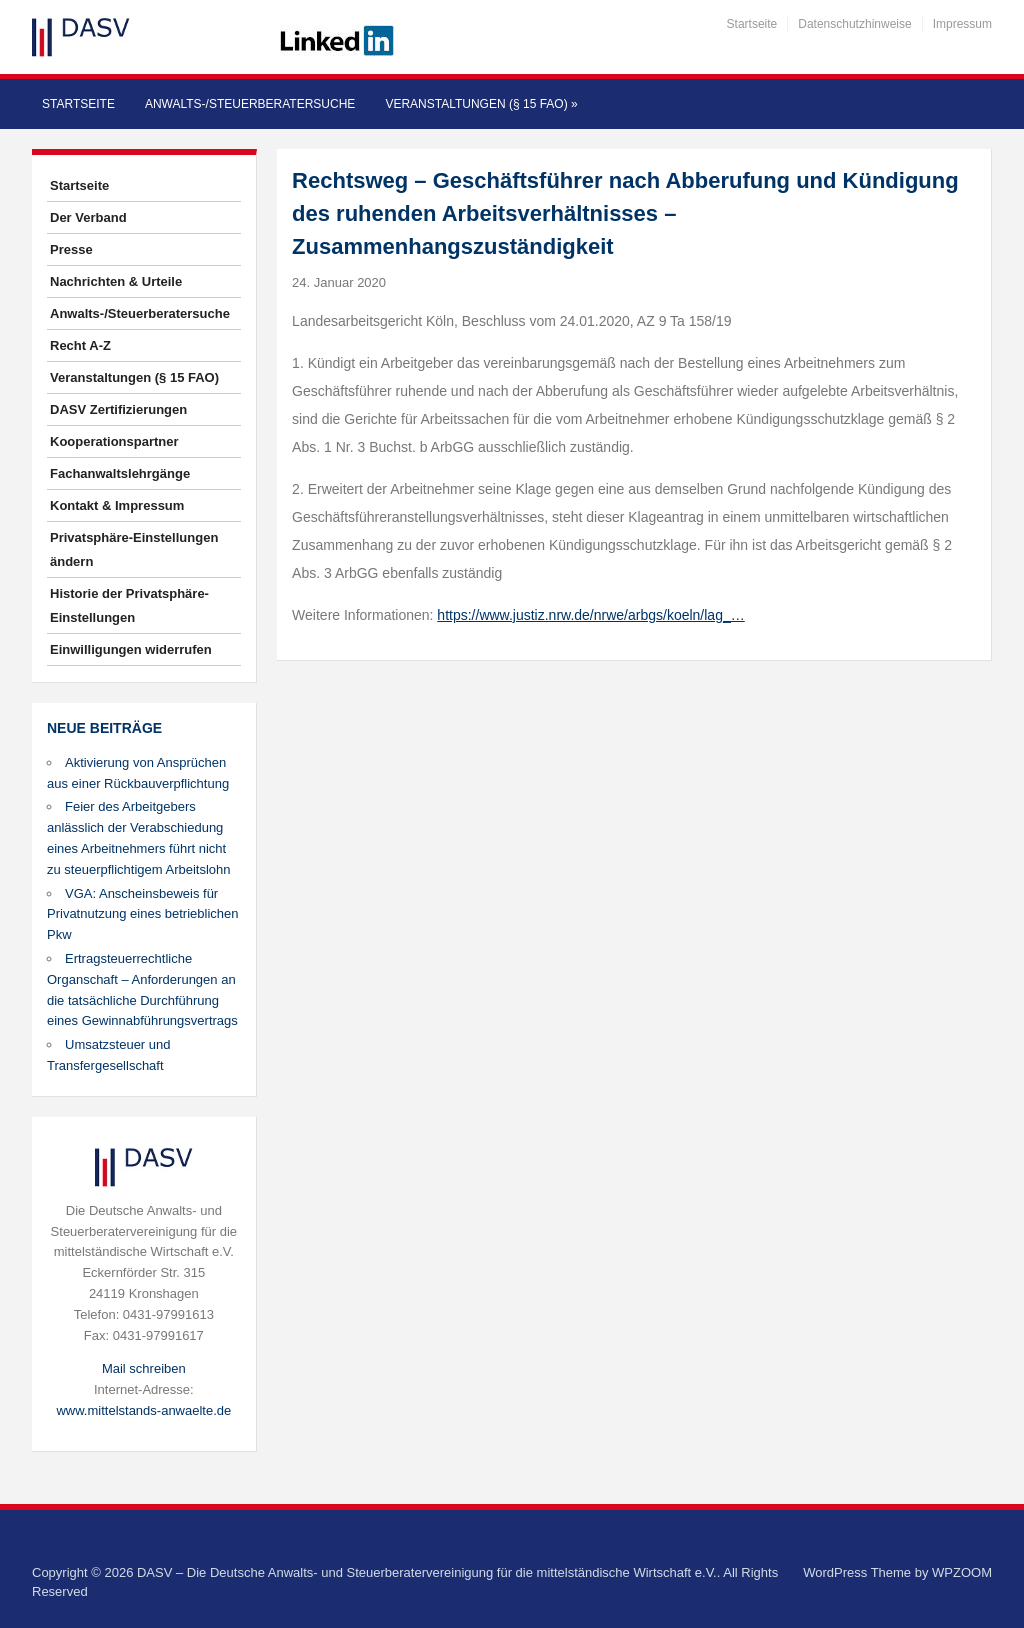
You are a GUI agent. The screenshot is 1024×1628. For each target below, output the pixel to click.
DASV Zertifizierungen (118, 409)
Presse (71, 249)
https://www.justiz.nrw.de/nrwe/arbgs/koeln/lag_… (590, 615)
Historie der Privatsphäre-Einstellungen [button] (129, 605)
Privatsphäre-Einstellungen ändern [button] (134, 549)
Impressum (962, 24)
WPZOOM (962, 1572)
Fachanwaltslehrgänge (120, 473)
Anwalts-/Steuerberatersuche (250, 104)
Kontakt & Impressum (117, 505)
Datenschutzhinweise (854, 24)
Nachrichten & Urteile (116, 281)
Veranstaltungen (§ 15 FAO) (481, 104)
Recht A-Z (80, 345)
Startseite (752, 24)
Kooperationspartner (114, 441)
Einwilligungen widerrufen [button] (131, 649)
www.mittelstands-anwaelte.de (143, 1410)
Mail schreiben (144, 1368)
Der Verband (88, 217)
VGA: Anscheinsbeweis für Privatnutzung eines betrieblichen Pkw (143, 914)
